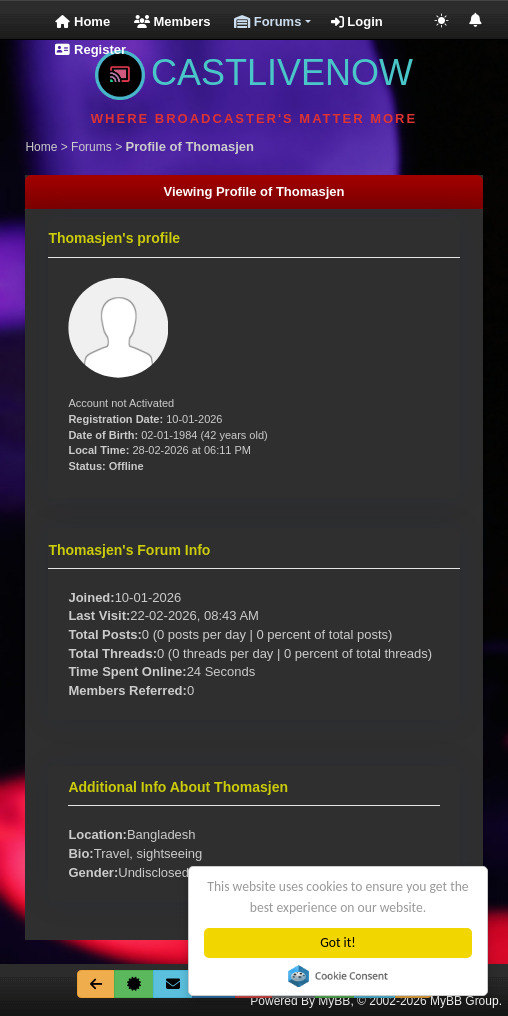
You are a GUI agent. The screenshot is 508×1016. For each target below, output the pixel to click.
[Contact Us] (173, 984)
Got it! (338, 942)
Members (172, 21)
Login (357, 21)
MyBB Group (464, 1001)
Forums (91, 147)
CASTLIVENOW (254, 72)
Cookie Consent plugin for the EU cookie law (339, 976)
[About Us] (134, 984)
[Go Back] (96, 984)
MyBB (334, 1001)
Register (90, 49)
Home (82, 21)
